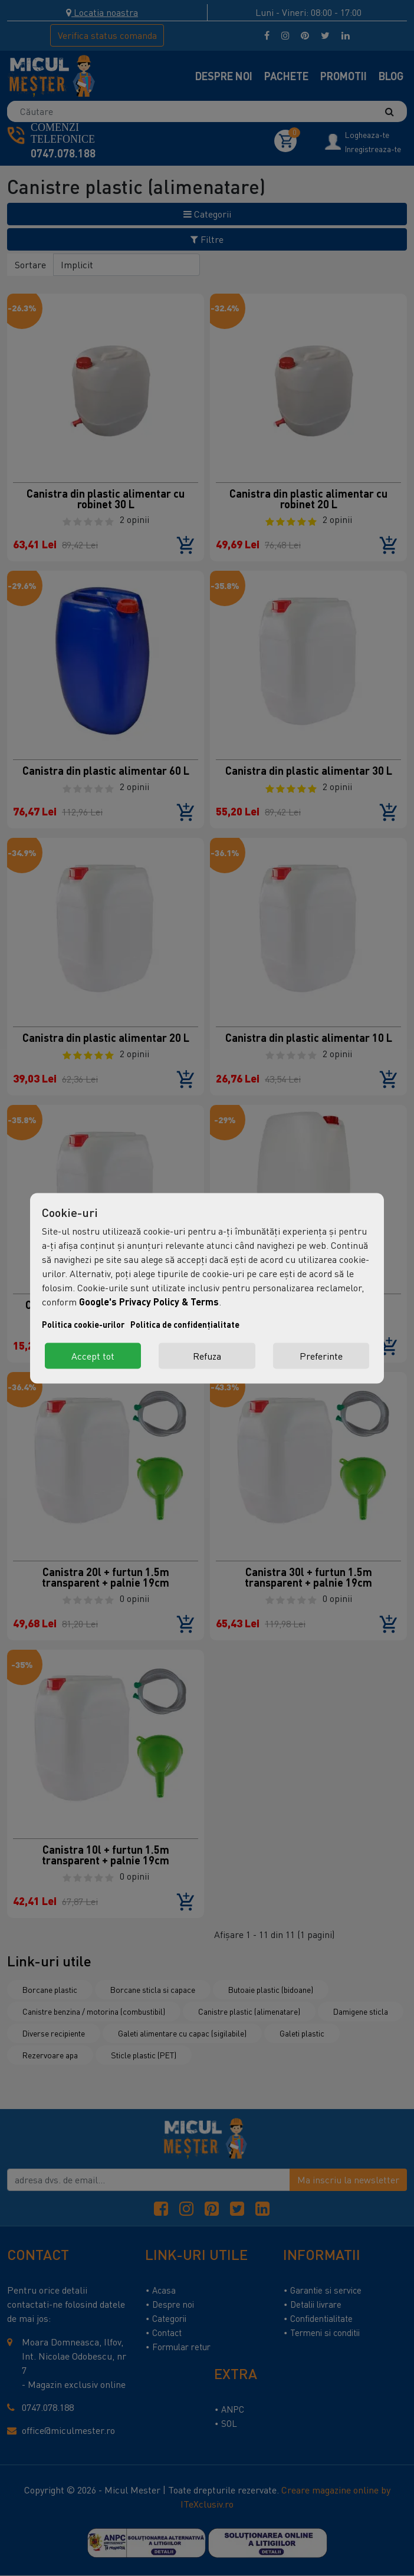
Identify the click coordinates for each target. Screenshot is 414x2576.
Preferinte (321, 1355)
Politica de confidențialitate (184, 1324)
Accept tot (92, 1355)
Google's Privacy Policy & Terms (149, 1301)
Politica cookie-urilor (83, 1324)
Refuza (207, 1355)
